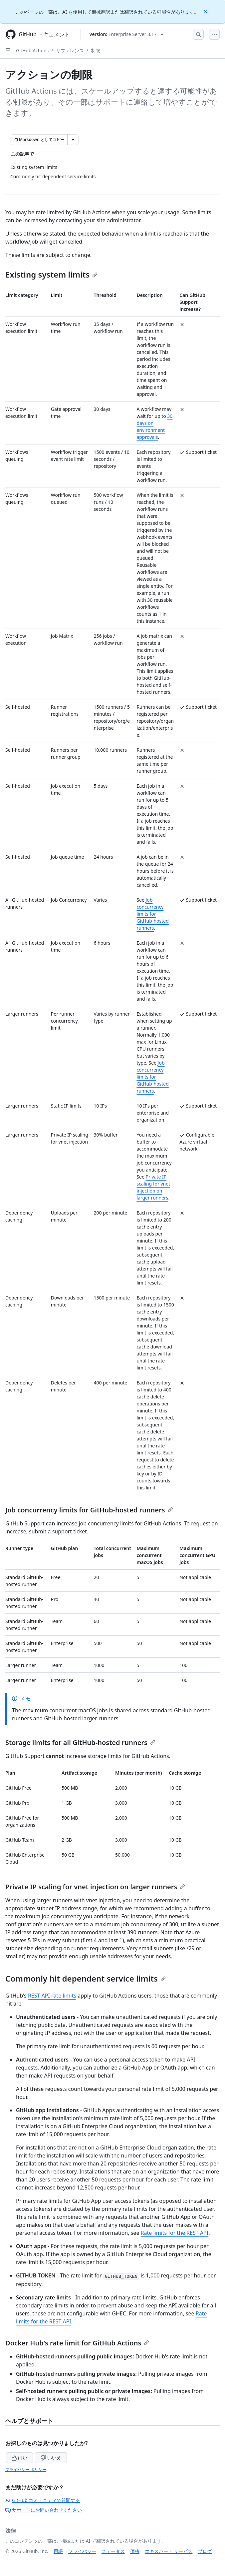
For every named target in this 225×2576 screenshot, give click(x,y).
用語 (58, 2551)
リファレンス (70, 50)
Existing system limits (51, 274)
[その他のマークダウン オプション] (73, 139)
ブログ (205, 2551)
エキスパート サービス (169, 2551)
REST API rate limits (52, 1995)
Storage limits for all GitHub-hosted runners (80, 1742)
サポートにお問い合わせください (43, 2510)
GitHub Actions (32, 50)
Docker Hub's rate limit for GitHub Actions (77, 2342)
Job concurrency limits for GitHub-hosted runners (152, 914)
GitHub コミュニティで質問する (42, 2500)
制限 (95, 50)
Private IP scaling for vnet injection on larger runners (95, 1886)
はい (20, 2457)
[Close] (206, 11)
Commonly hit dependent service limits (85, 1978)
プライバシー (82, 2551)
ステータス (113, 2551)
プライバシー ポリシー (25, 2469)
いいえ (51, 2457)
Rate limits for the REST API (175, 2232)
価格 (134, 2551)
